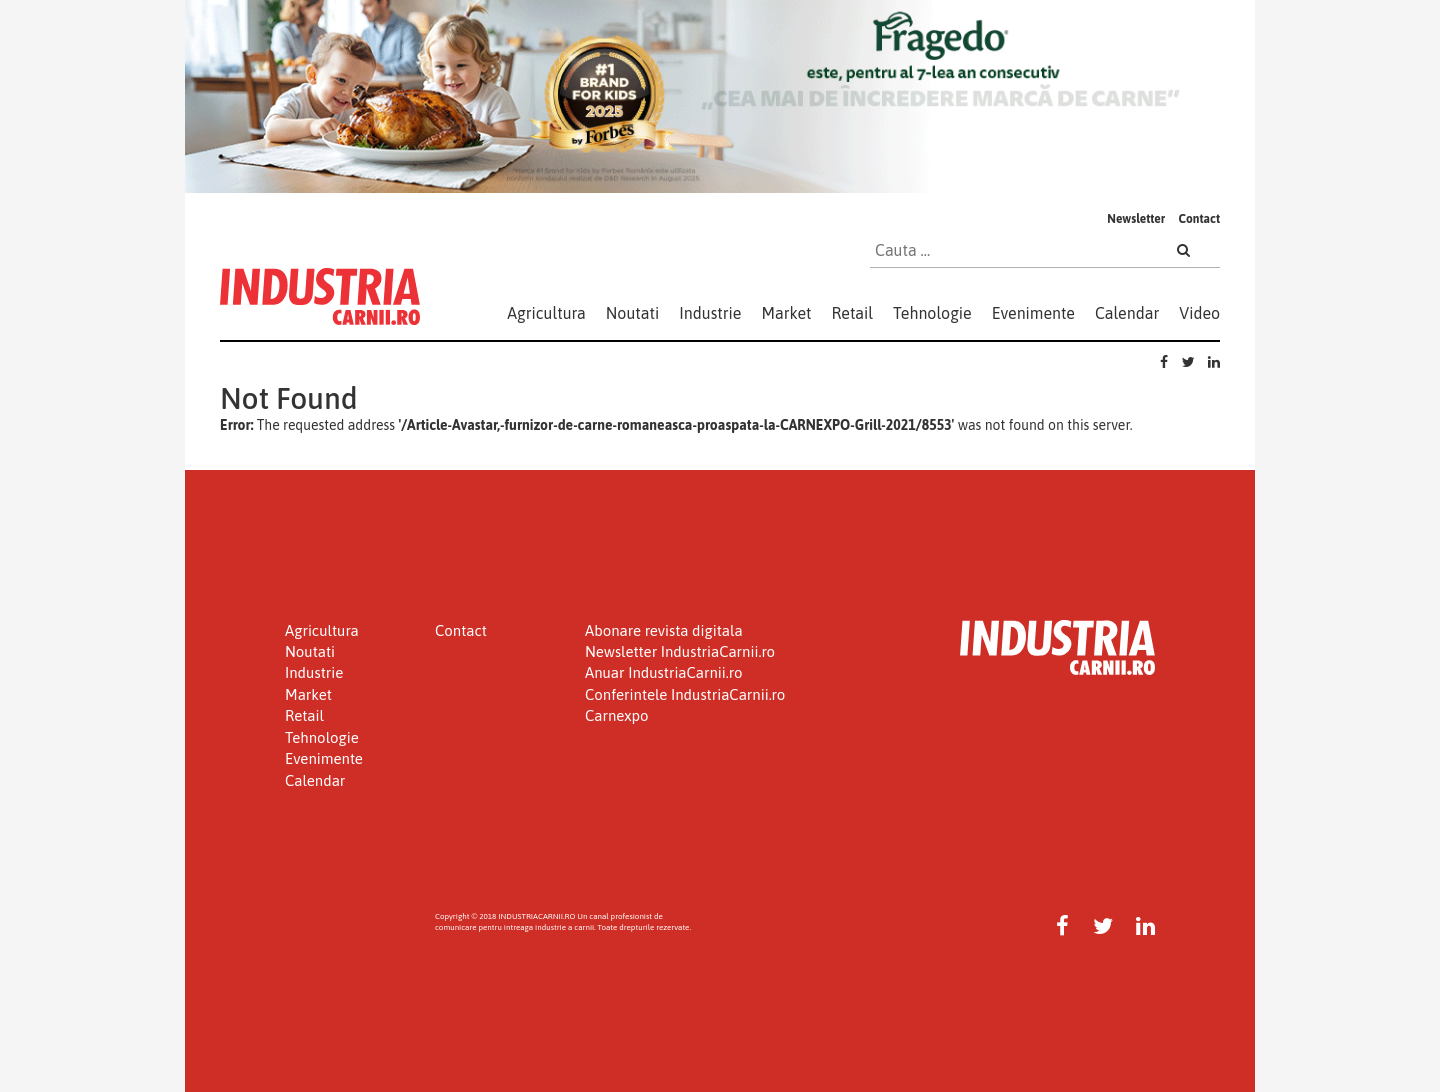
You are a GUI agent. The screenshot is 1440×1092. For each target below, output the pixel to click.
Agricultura (546, 313)
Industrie (710, 313)
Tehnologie (932, 313)
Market (786, 313)
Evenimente (1033, 313)
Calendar (1127, 313)
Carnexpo (617, 715)
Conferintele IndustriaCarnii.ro (685, 694)
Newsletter (1136, 219)
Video (1199, 313)
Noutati (632, 313)
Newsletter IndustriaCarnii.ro (680, 651)
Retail (853, 313)
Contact (1199, 219)
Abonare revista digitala (664, 630)
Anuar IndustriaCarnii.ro (664, 672)
